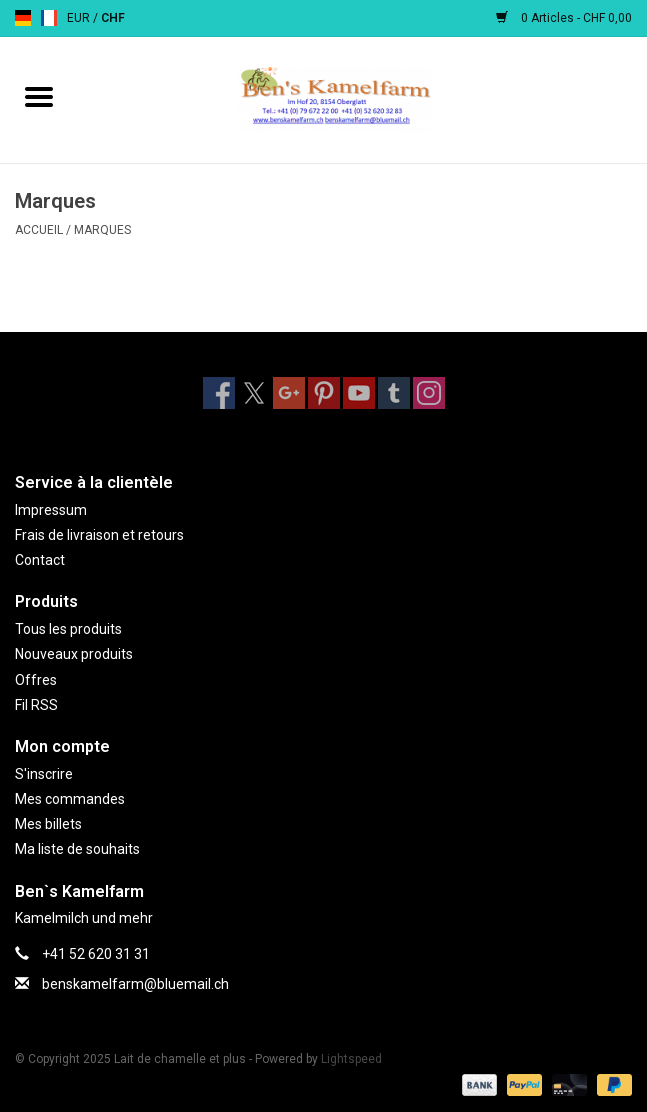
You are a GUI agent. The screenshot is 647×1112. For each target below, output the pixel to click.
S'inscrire (44, 774)
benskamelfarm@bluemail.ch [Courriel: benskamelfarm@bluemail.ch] (135, 984)
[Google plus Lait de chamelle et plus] (289, 393)
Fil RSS (36, 705)
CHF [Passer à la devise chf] (113, 18)
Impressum (51, 510)
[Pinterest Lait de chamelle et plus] (324, 393)
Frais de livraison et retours (99, 535)
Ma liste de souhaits (77, 849)
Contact (40, 560)
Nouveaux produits (74, 654)
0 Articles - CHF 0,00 (564, 18)
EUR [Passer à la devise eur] (80, 18)
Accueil (39, 230)
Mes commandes (70, 799)
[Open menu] (39, 96)
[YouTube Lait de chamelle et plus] (359, 393)
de (23, 18)
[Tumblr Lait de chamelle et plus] (394, 393)
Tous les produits (68, 629)
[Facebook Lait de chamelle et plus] (219, 393)
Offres (36, 680)
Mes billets (48, 824)
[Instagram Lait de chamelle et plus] (429, 393)
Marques (102, 230)
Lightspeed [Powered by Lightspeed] (351, 1059)
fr (49, 18)
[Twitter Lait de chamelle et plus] (254, 393)
